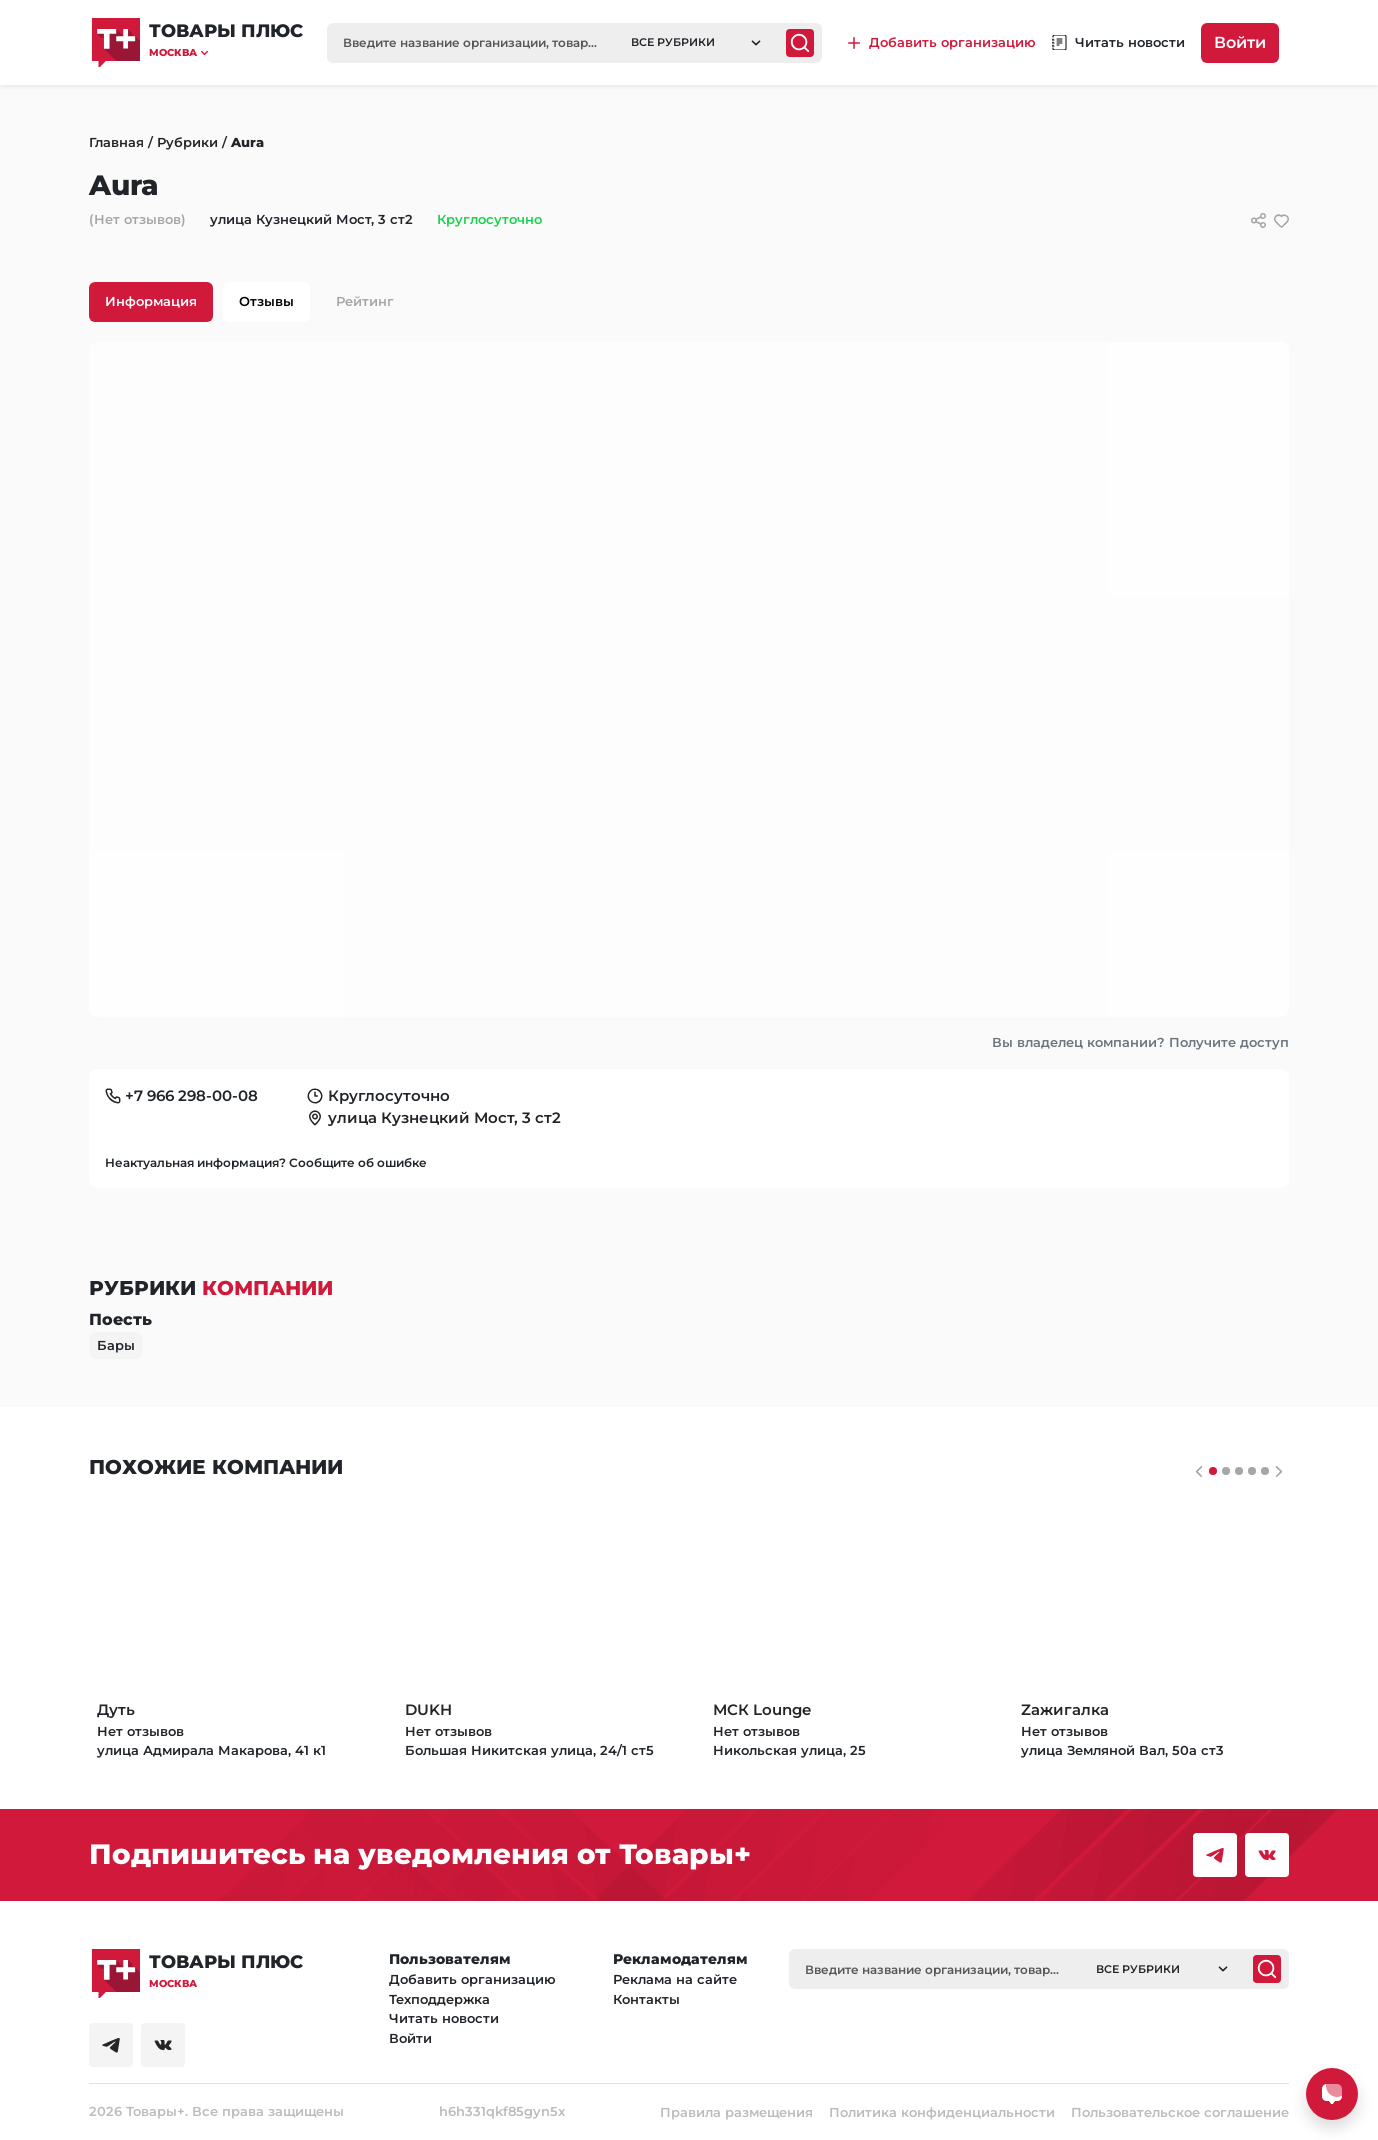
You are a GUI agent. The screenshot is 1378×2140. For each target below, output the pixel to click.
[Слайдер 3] (1252, 1471)
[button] (226, 52)
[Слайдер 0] (1213, 1471)
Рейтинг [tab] (365, 301)
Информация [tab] (151, 301)
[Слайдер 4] (1265, 1471)
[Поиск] (800, 43)
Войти (1240, 42)
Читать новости (444, 2018)
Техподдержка (439, 1999)
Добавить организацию (472, 1979)
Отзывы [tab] (266, 301)
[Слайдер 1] (1226, 1471)
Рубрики (187, 142)
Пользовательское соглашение (1180, 2112)
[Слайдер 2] (1239, 1471)
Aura (247, 142)
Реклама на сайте (675, 1979)
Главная (116, 142)
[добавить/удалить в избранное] (1281, 220)
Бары (116, 1345)
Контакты (646, 1999)
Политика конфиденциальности (942, 2112)
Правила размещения (736, 2112)
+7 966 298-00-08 (191, 1095)
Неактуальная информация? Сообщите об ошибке (266, 1162)
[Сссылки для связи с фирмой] (1258, 220)
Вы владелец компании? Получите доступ (1140, 1042)
